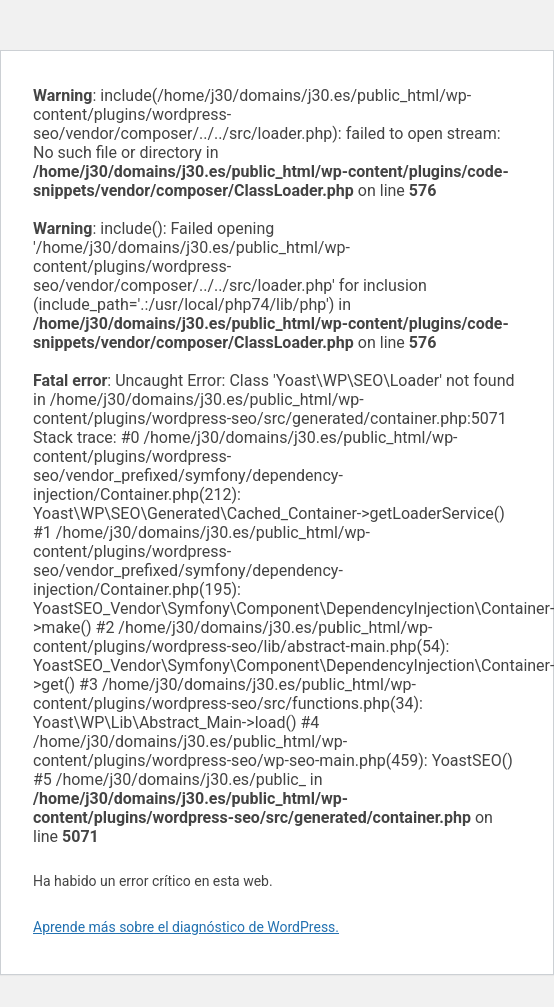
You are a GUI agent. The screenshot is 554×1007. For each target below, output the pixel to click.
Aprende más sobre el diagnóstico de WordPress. (186, 927)
